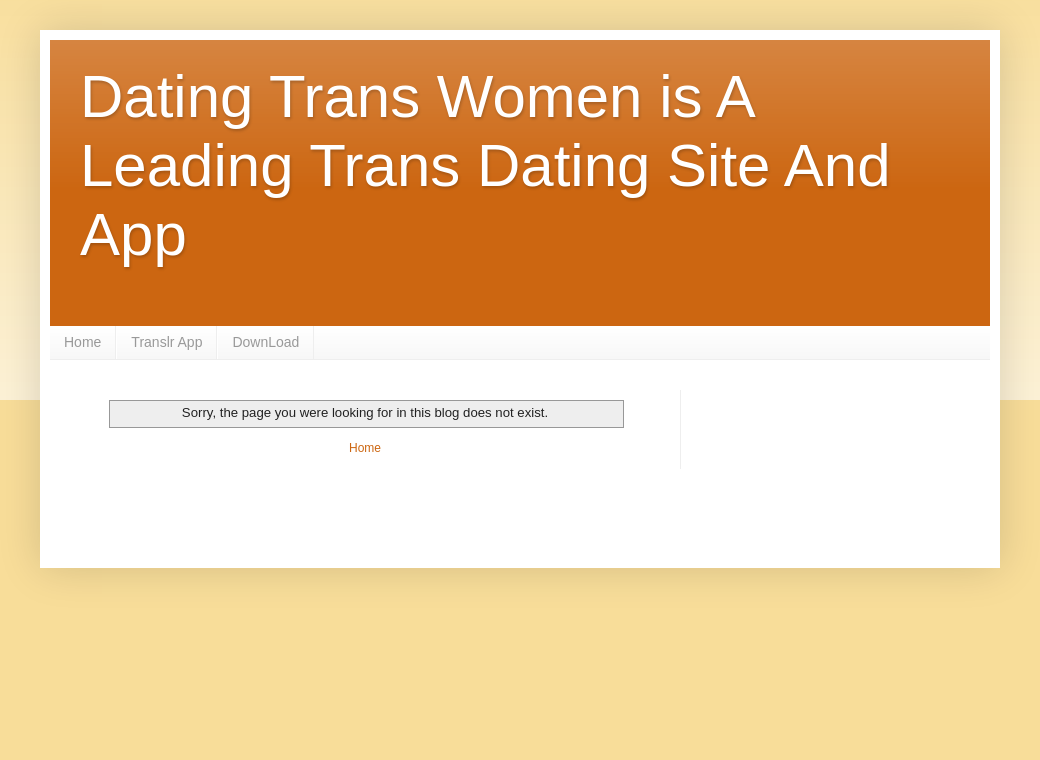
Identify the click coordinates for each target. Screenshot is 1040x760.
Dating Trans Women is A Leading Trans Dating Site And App (485, 165)
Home (82, 342)
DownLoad (265, 342)
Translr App (166, 342)
